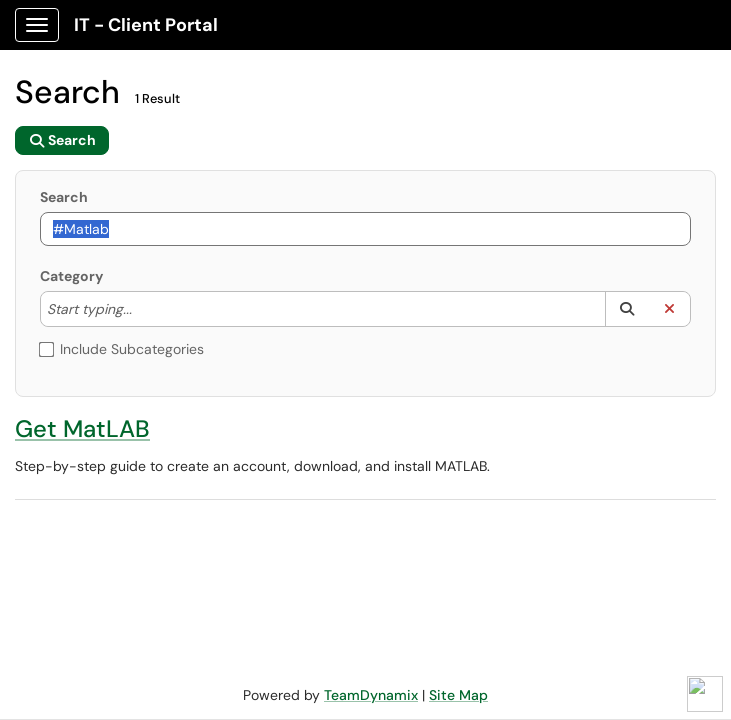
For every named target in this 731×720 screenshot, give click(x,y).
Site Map (458, 695)
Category (71, 276)
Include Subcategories (122, 349)
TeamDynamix (371, 695)
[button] (626, 309)
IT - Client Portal (146, 25)
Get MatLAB (82, 428)
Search (64, 197)
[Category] (142, 309)
